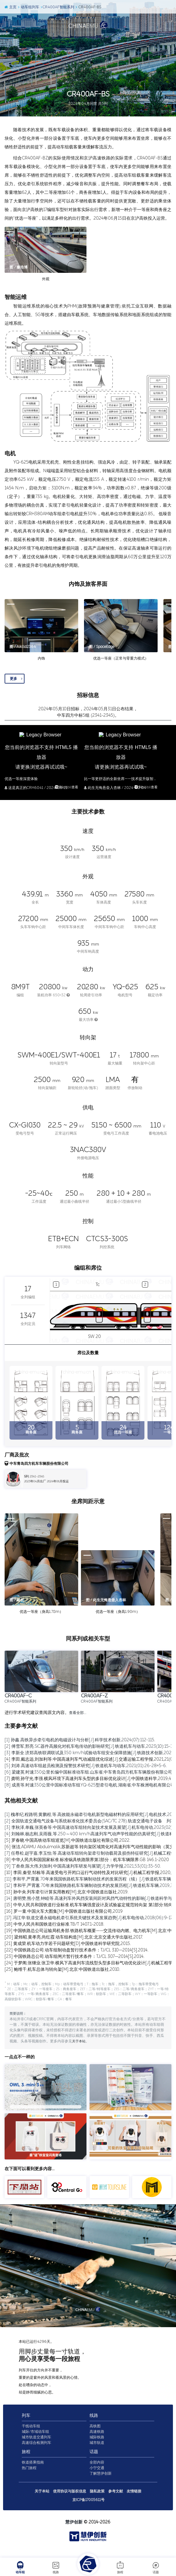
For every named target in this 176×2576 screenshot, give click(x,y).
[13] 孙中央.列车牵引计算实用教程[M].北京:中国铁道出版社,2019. (66, 1892)
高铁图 (95, 2434)
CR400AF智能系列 (57, 7)
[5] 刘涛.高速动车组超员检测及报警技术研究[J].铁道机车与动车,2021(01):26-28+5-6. (86, 1765)
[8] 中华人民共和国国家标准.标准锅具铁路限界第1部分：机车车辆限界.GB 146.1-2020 (87, 1859)
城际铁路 (97, 2445)
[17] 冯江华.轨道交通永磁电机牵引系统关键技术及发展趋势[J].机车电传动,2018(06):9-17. (89, 1917)
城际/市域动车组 (35, 2439)
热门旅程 (29, 2476)
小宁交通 (97, 2476)
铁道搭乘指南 (33, 2470)
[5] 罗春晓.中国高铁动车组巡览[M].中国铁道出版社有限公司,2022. (67, 1840)
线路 (55, 2567)
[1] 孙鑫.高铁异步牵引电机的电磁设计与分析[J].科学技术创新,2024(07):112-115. (80, 1740)
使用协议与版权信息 (69, 2499)
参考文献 (115, 2499)
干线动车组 (31, 2434)
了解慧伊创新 (101, 2481)
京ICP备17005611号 (88, 2508)
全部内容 (97, 2470)
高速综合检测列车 (36, 2451)
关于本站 (79, 2049)
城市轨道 (97, 2451)
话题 (155, 2567)
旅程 (120, 2567)
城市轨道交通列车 (36, 2445)
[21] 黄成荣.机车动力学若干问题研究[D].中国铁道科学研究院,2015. (68, 1943)
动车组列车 (28, 7)
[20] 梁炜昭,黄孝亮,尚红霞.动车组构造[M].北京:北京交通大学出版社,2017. (74, 1937)
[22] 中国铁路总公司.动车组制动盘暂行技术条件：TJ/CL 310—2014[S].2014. (76, 1950)
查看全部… (77, 1713)
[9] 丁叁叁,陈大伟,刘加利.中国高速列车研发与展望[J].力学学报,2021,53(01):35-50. (83, 1866)
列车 (26, 2423)
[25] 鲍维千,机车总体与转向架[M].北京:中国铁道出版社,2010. (62, 1969)
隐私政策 (97, 2499)
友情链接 (134, 2499)
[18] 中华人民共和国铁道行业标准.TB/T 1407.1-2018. (54, 1924)
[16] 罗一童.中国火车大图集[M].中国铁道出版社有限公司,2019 (64, 1911)
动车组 (20, 2567)
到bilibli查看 (66, 788)
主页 (10, 7)
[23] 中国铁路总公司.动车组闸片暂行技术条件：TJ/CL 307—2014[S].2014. (74, 1956)
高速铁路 (97, 2439)
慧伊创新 (73, 2530)
